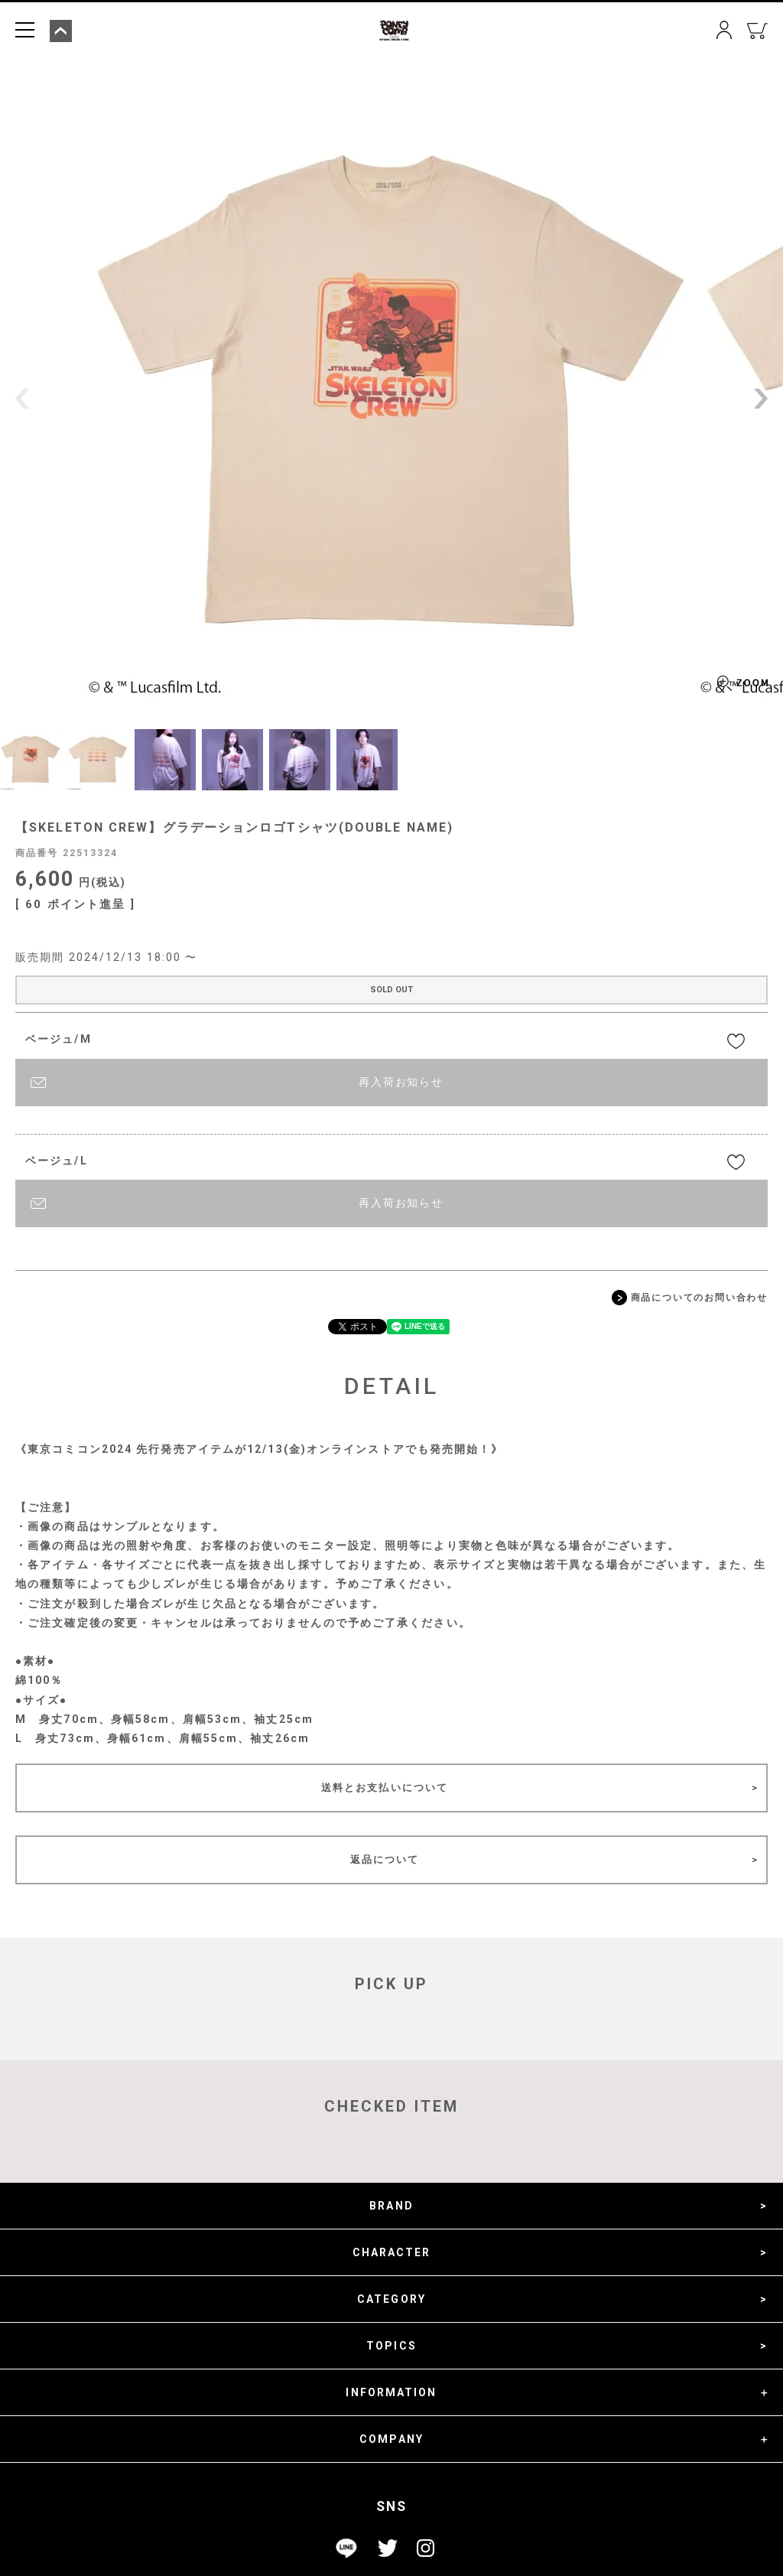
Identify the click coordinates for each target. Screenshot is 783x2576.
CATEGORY (391, 2299)
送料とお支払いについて (384, 1787)
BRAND (391, 2206)
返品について (385, 1859)
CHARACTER (392, 2252)
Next (761, 399)
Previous (22, 399)
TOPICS (391, 2346)
